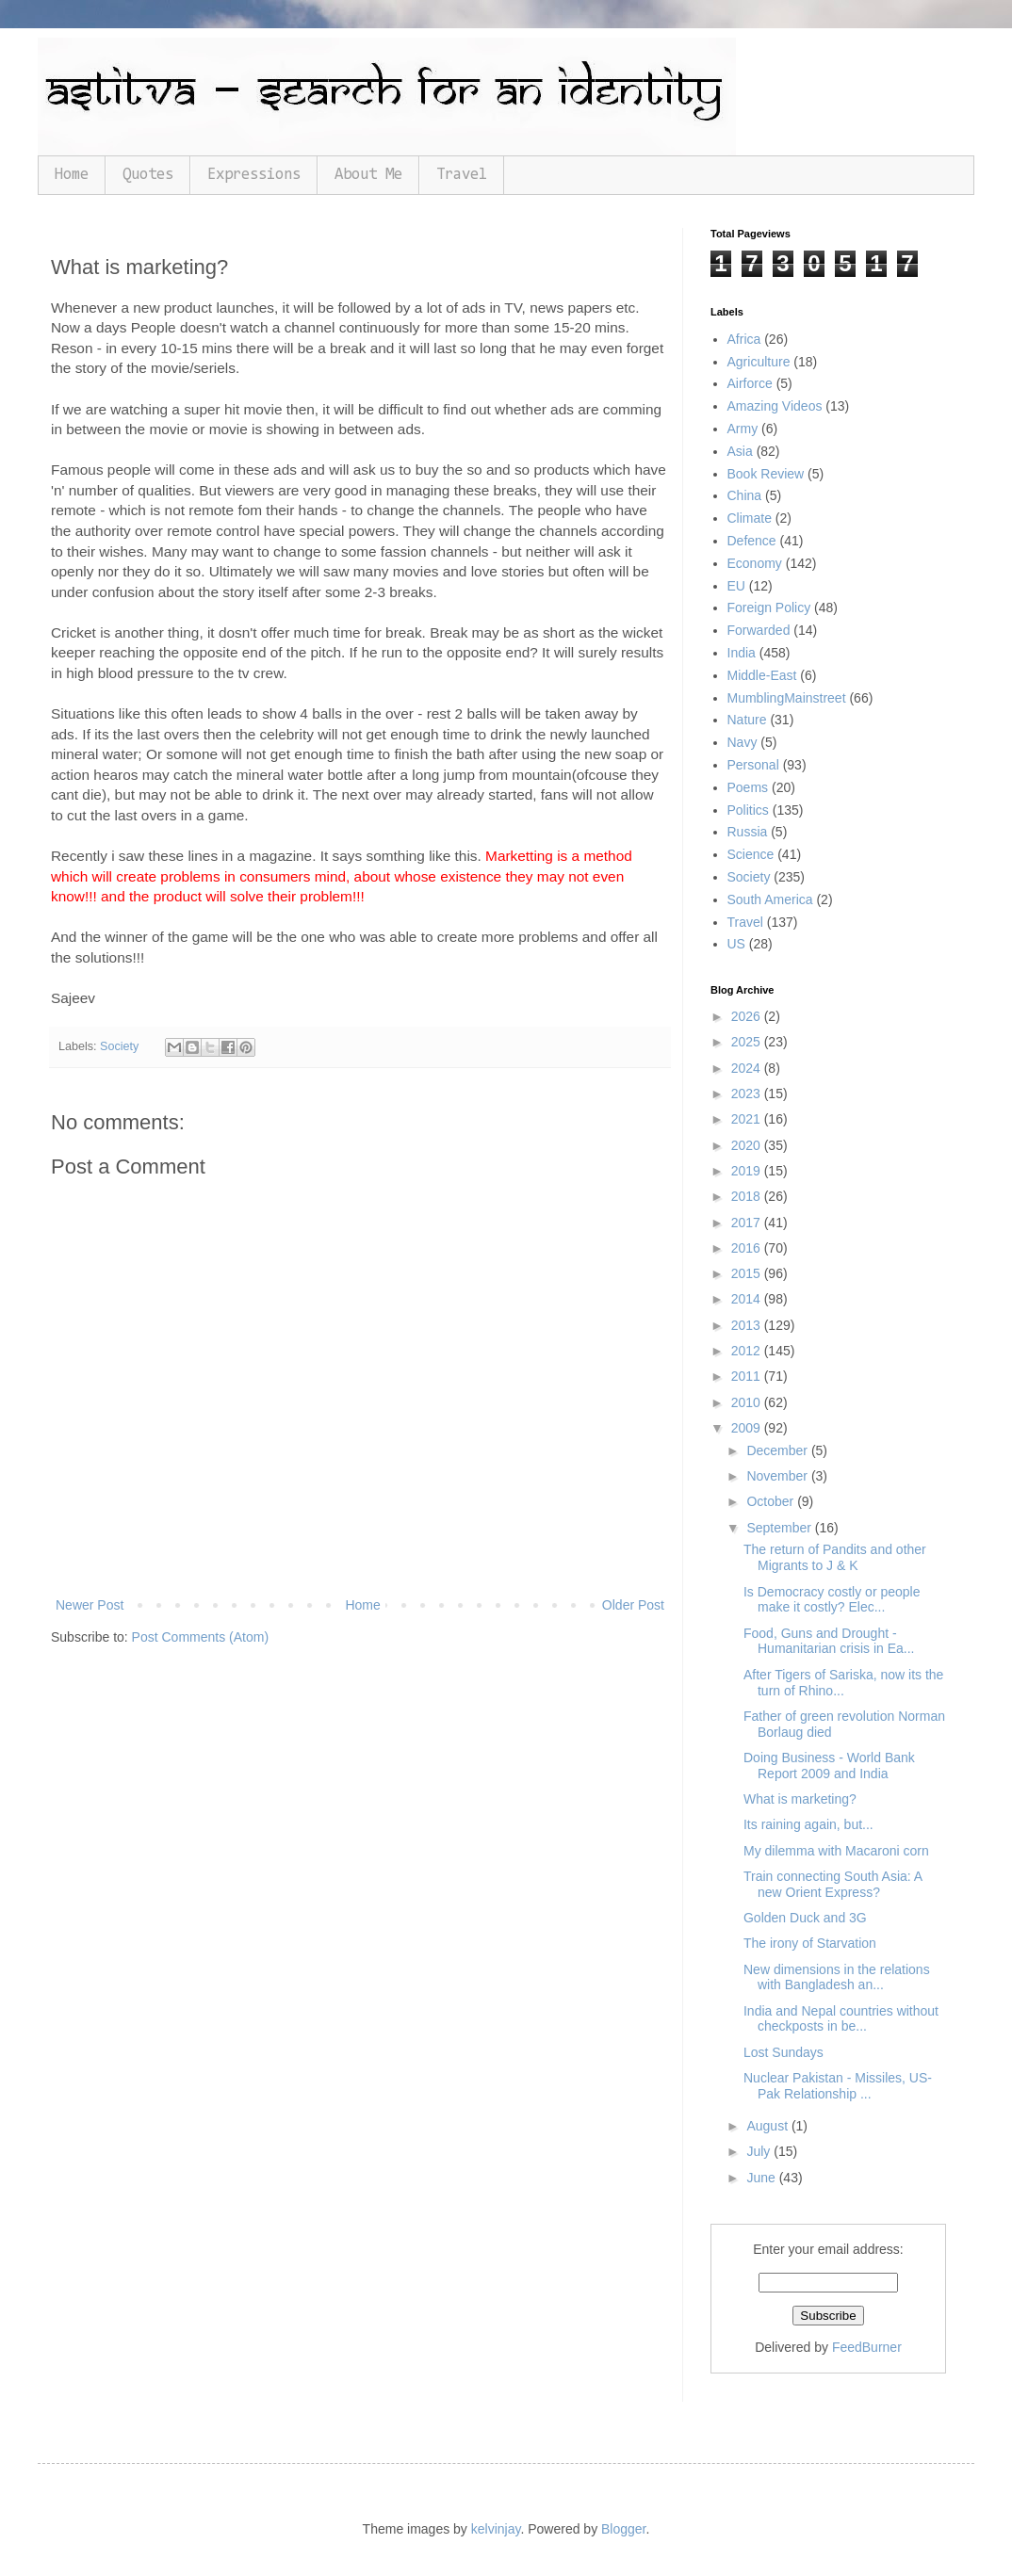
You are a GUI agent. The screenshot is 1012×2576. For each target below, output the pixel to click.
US (736, 943)
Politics (748, 810)
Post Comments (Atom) (200, 1636)
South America (770, 899)
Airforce (750, 383)
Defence (751, 540)
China (744, 495)
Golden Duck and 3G (805, 1917)
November (778, 1475)
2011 (747, 1376)
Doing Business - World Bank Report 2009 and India (829, 1765)
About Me (368, 175)
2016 (747, 1248)
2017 (747, 1222)
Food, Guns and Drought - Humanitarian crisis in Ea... (829, 1641)
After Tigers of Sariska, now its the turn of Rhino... (843, 1682)
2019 (747, 1170)
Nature (747, 719)
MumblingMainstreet (786, 697)
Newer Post (89, 1604)
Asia (740, 451)
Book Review (766, 473)
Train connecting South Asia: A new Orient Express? (832, 1884)
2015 (747, 1273)
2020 (747, 1145)
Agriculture (759, 361)
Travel (461, 175)
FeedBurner (867, 2347)
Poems (748, 787)
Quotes (147, 175)
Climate (749, 518)
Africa (744, 339)
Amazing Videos (775, 405)
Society (119, 1046)
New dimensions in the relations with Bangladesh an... (836, 1977)
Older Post (633, 1604)
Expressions (254, 175)
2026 (747, 1016)
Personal (753, 764)
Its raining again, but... (808, 1824)
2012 (747, 1350)
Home (72, 175)
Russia (747, 831)
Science (751, 854)
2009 (747, 1427)
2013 (747, 1325)
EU (736, 585)
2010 (747, 1402)
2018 (747, 1196)
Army (743, 428)
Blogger (623, 2528)
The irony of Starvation (809, 1943)
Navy (742, 742)
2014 (747, 1298)
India (741, 652)
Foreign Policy (769, 607)
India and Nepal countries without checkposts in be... (841, 2018)
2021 (747, 1118)
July (760, 2151)
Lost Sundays (783, 2052)
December (778, 1450)
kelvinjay (496, 2528)
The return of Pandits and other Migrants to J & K (834, 1557)
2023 (747, 1093)
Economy (754, 563)
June (762, 2177)
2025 (747, 1041)
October (771, 1501)
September (780, 1527)
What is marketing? (800, 1798)
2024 (747, 1068)
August (768, 2125)
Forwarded (759, 630)
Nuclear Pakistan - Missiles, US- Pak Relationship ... (837, 2085)
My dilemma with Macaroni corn (836, 1850)
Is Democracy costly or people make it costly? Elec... (832, 1599)
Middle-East (762, 675)
